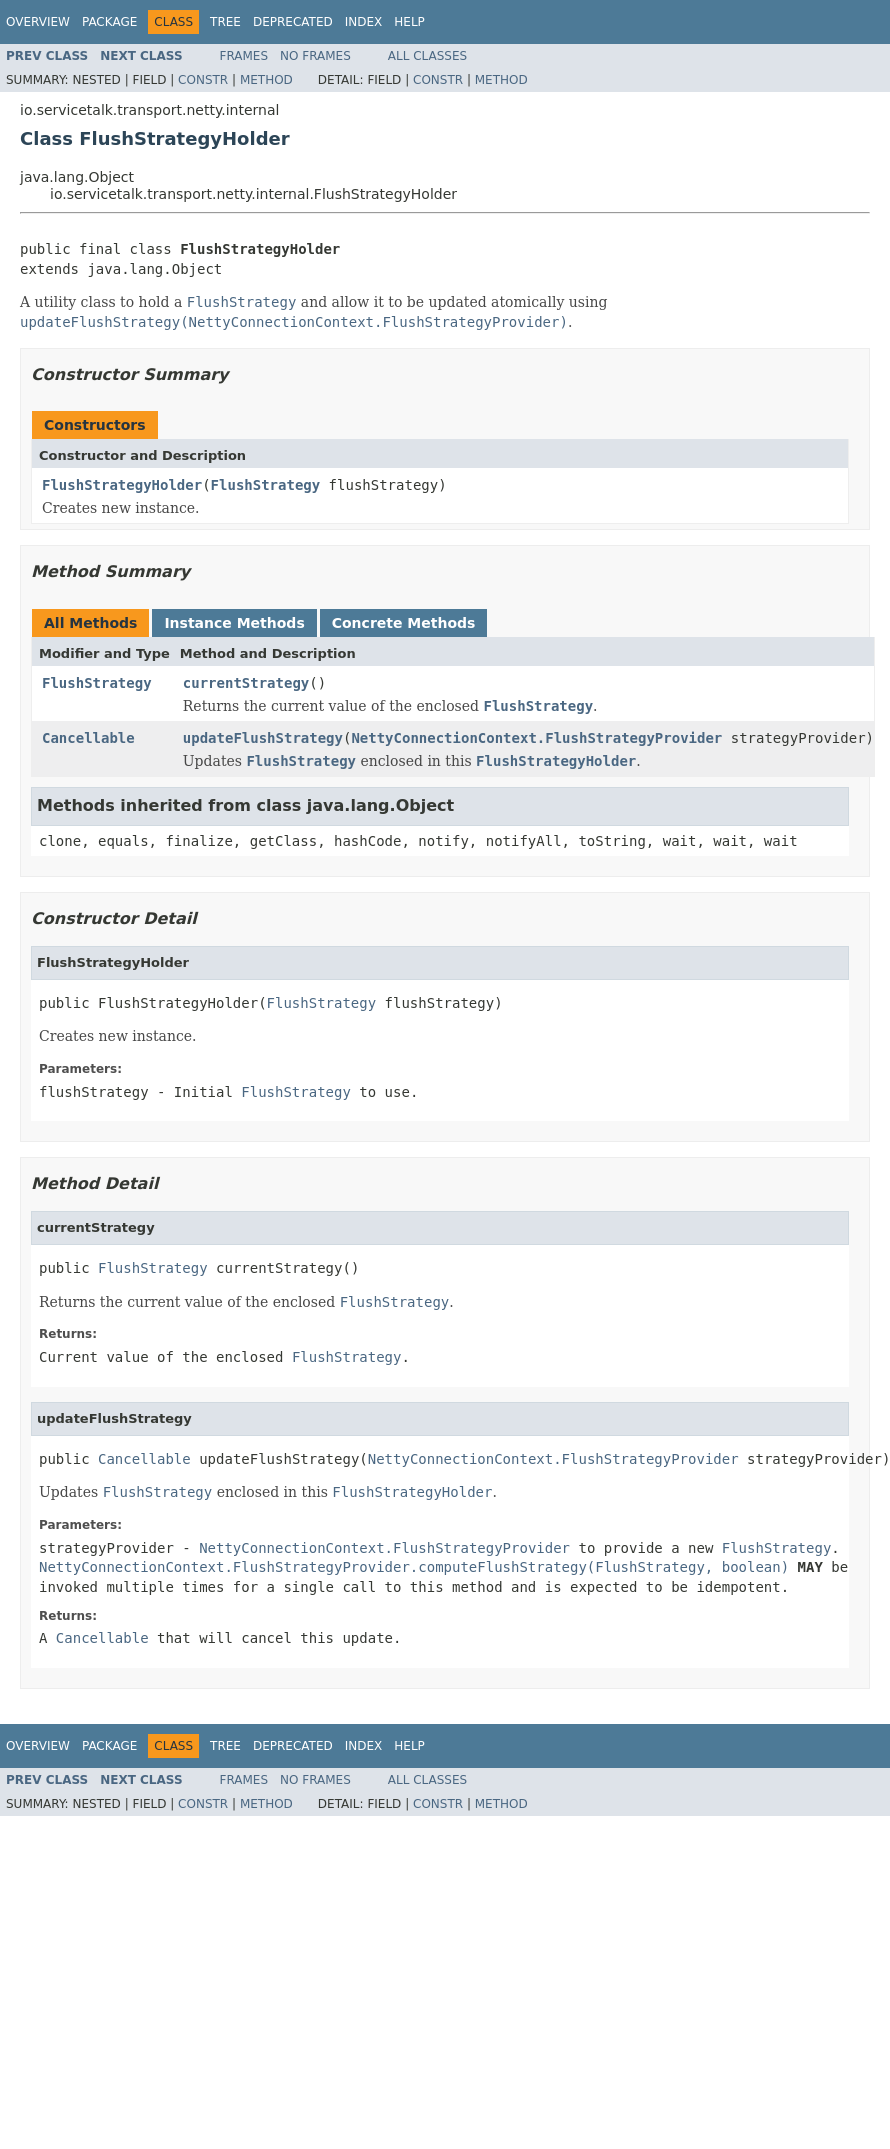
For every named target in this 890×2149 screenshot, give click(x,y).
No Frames (315, 56)
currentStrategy (246, 683)
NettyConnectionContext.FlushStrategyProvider (536, 738)
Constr (203, 80)
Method (266, 80)
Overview (38, 22)
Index (364, 22)
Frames (244, 56)
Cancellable (88, 738)
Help (409, 22)
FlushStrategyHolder (122, 485)
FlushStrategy (266, 485)
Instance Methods (234, 623)
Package (109, 22)
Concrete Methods (404, 623)
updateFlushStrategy (263, 738)
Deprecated (293, 22)
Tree (225, 22)
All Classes (427, 56)
